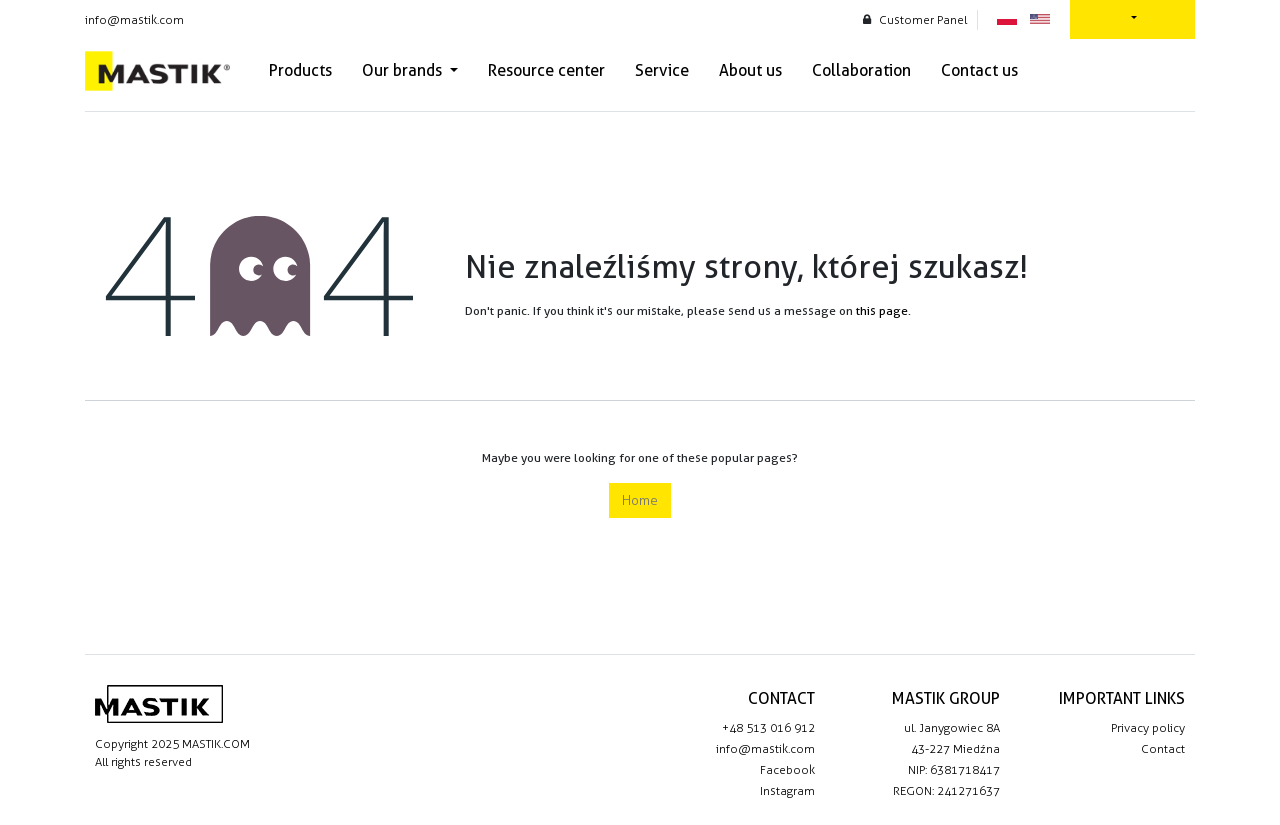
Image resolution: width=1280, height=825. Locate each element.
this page (882, 310)
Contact (1163, 749)
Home (640, 500)
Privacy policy (1148, 728)
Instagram (787, 791)
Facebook (787, 770)
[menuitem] (300, 71)
